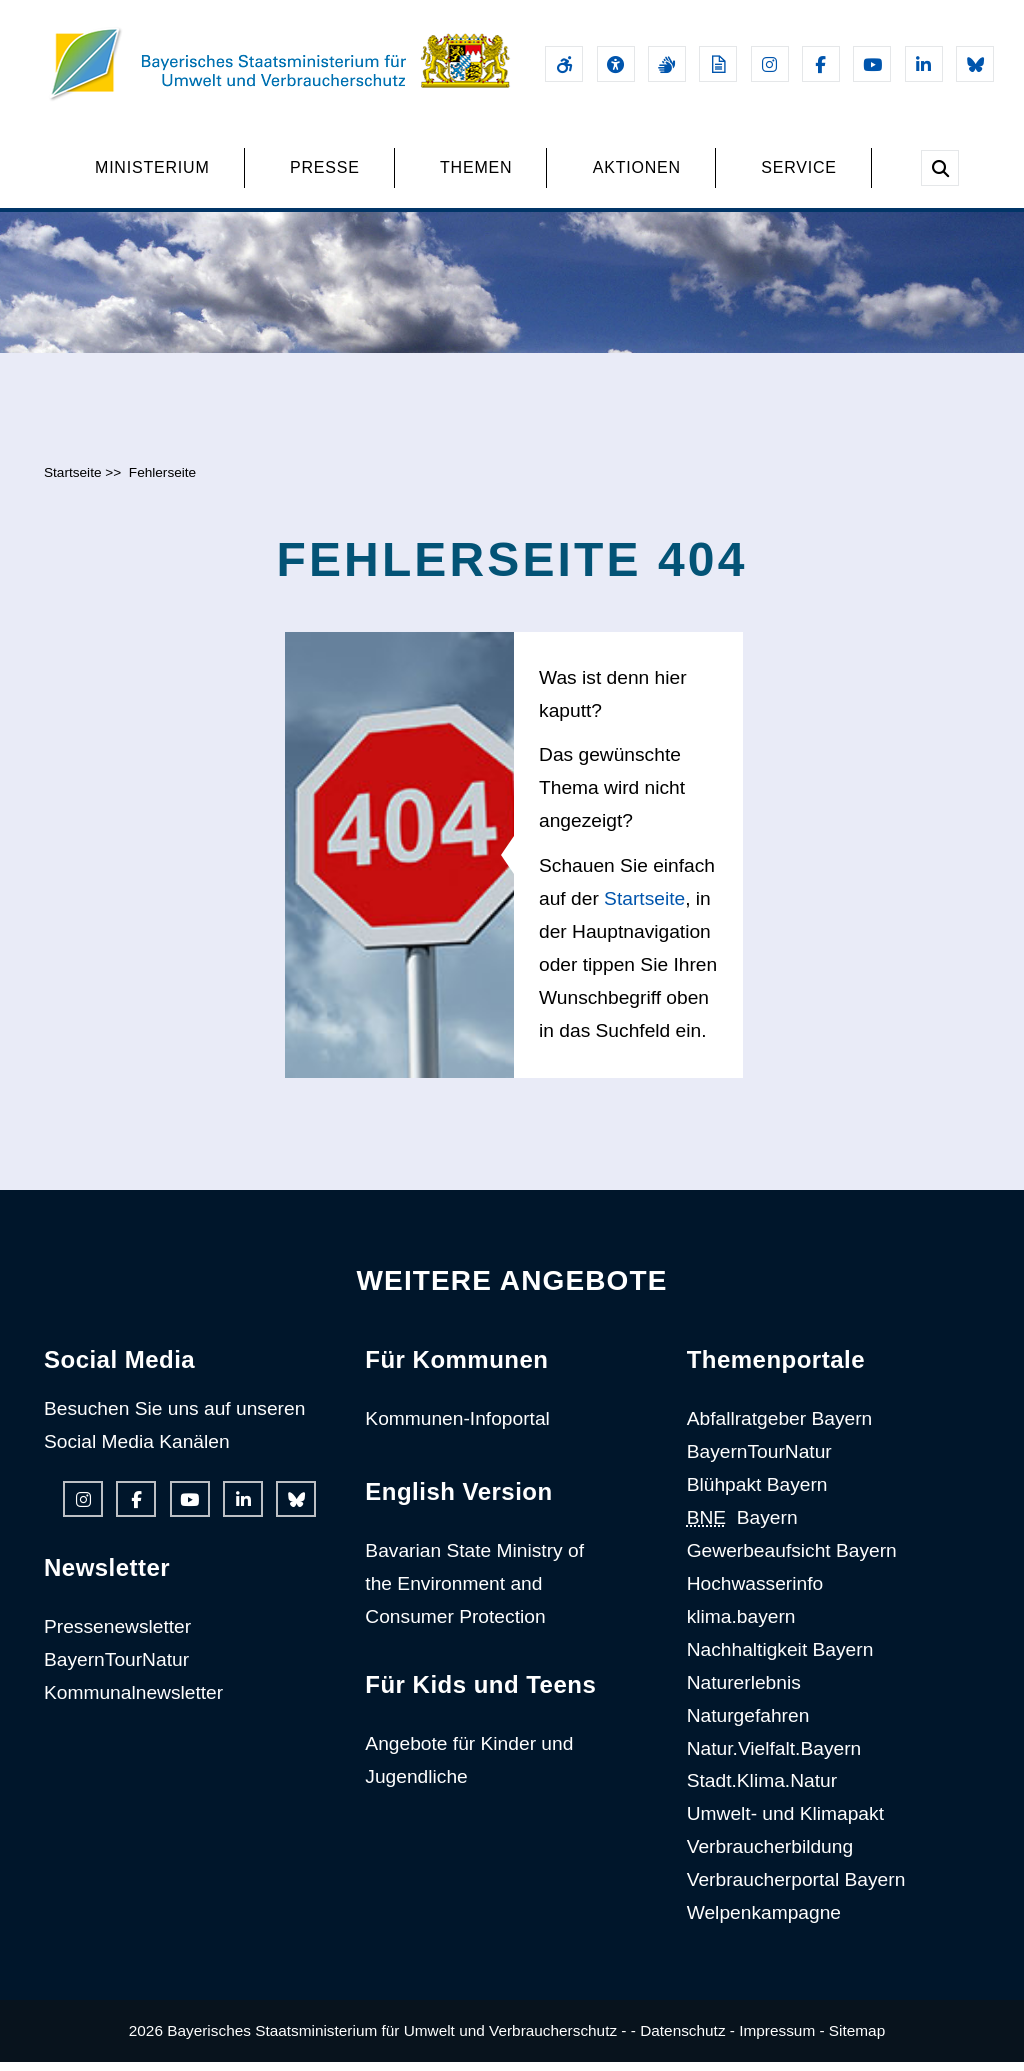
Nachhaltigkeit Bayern (780, 1658)
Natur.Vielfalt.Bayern (774, 1757)
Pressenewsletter (117, 1635)
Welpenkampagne (764, 1921)
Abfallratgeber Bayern (780, 1428)
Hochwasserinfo (755, 1592)
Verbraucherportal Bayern (796, 1888)
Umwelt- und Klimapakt (785, 1822)
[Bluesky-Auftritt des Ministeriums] (975, 64)
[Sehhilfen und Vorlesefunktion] (616, 64)
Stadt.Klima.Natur (762, 1790)
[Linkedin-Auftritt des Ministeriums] (924, 64)
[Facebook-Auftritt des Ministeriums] (821, 64)
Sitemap (857, 2039)
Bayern (742, 1526)
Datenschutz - (687, 2039)
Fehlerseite (162, 481)
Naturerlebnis (744, 1691)
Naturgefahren (748, 1724)
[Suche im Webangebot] (940, 168)
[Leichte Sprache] (718, 64)
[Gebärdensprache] (667, 64)
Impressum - (781, 2039)
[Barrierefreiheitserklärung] (564, 64)
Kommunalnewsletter (133, 1701)
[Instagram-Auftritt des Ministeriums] (770, 64)
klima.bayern (741, 1625)
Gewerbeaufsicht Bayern (792, 1559)
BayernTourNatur (116, 1668)
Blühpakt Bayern (757, 1493)
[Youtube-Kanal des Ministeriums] (872, 64)
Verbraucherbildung (770, 1855)
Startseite (73, 481)
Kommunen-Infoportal (457, 1428)
